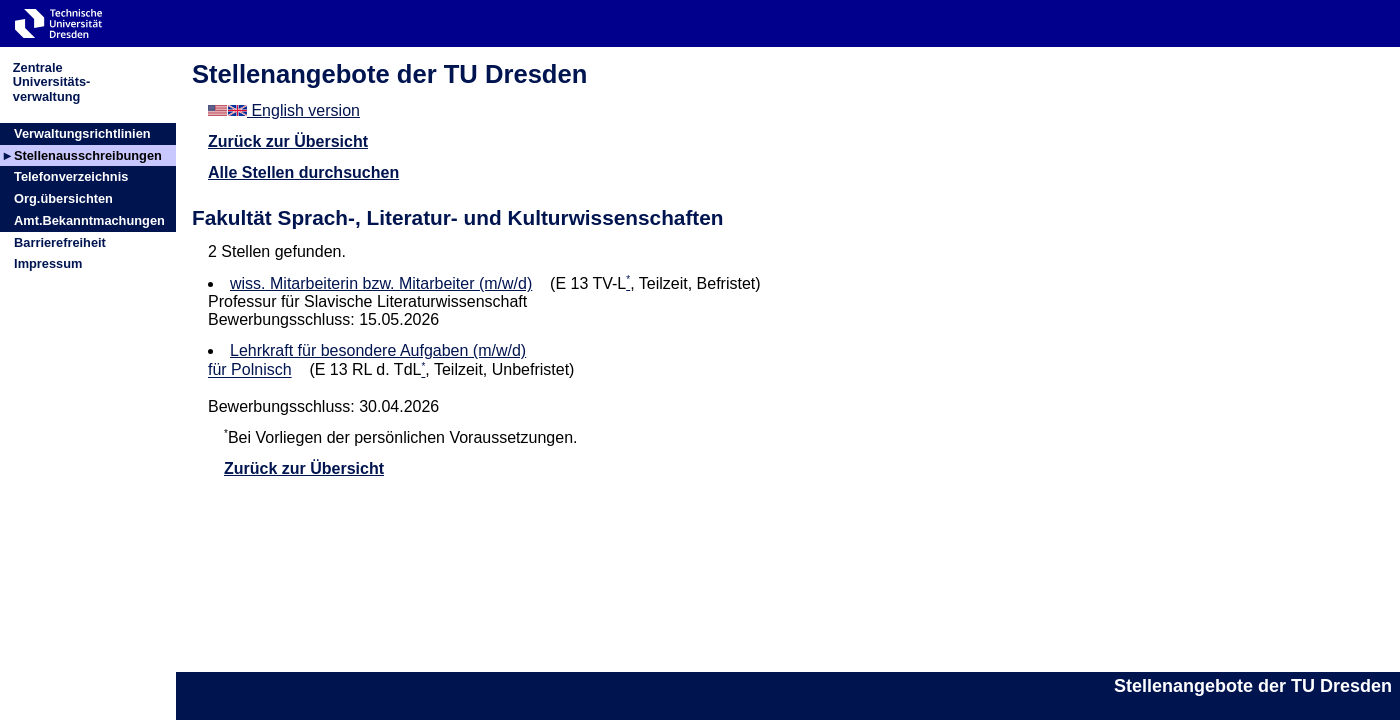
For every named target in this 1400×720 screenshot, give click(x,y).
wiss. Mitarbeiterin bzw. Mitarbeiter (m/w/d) (381, 283)
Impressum (48, 263)
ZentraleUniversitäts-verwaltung (52, 81)
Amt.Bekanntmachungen (89, 220)
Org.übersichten (63, 198)
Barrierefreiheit (60, 242)
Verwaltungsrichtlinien (82, 133)
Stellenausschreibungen (88, 155)
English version (284, 110)
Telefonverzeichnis (71, 176)
